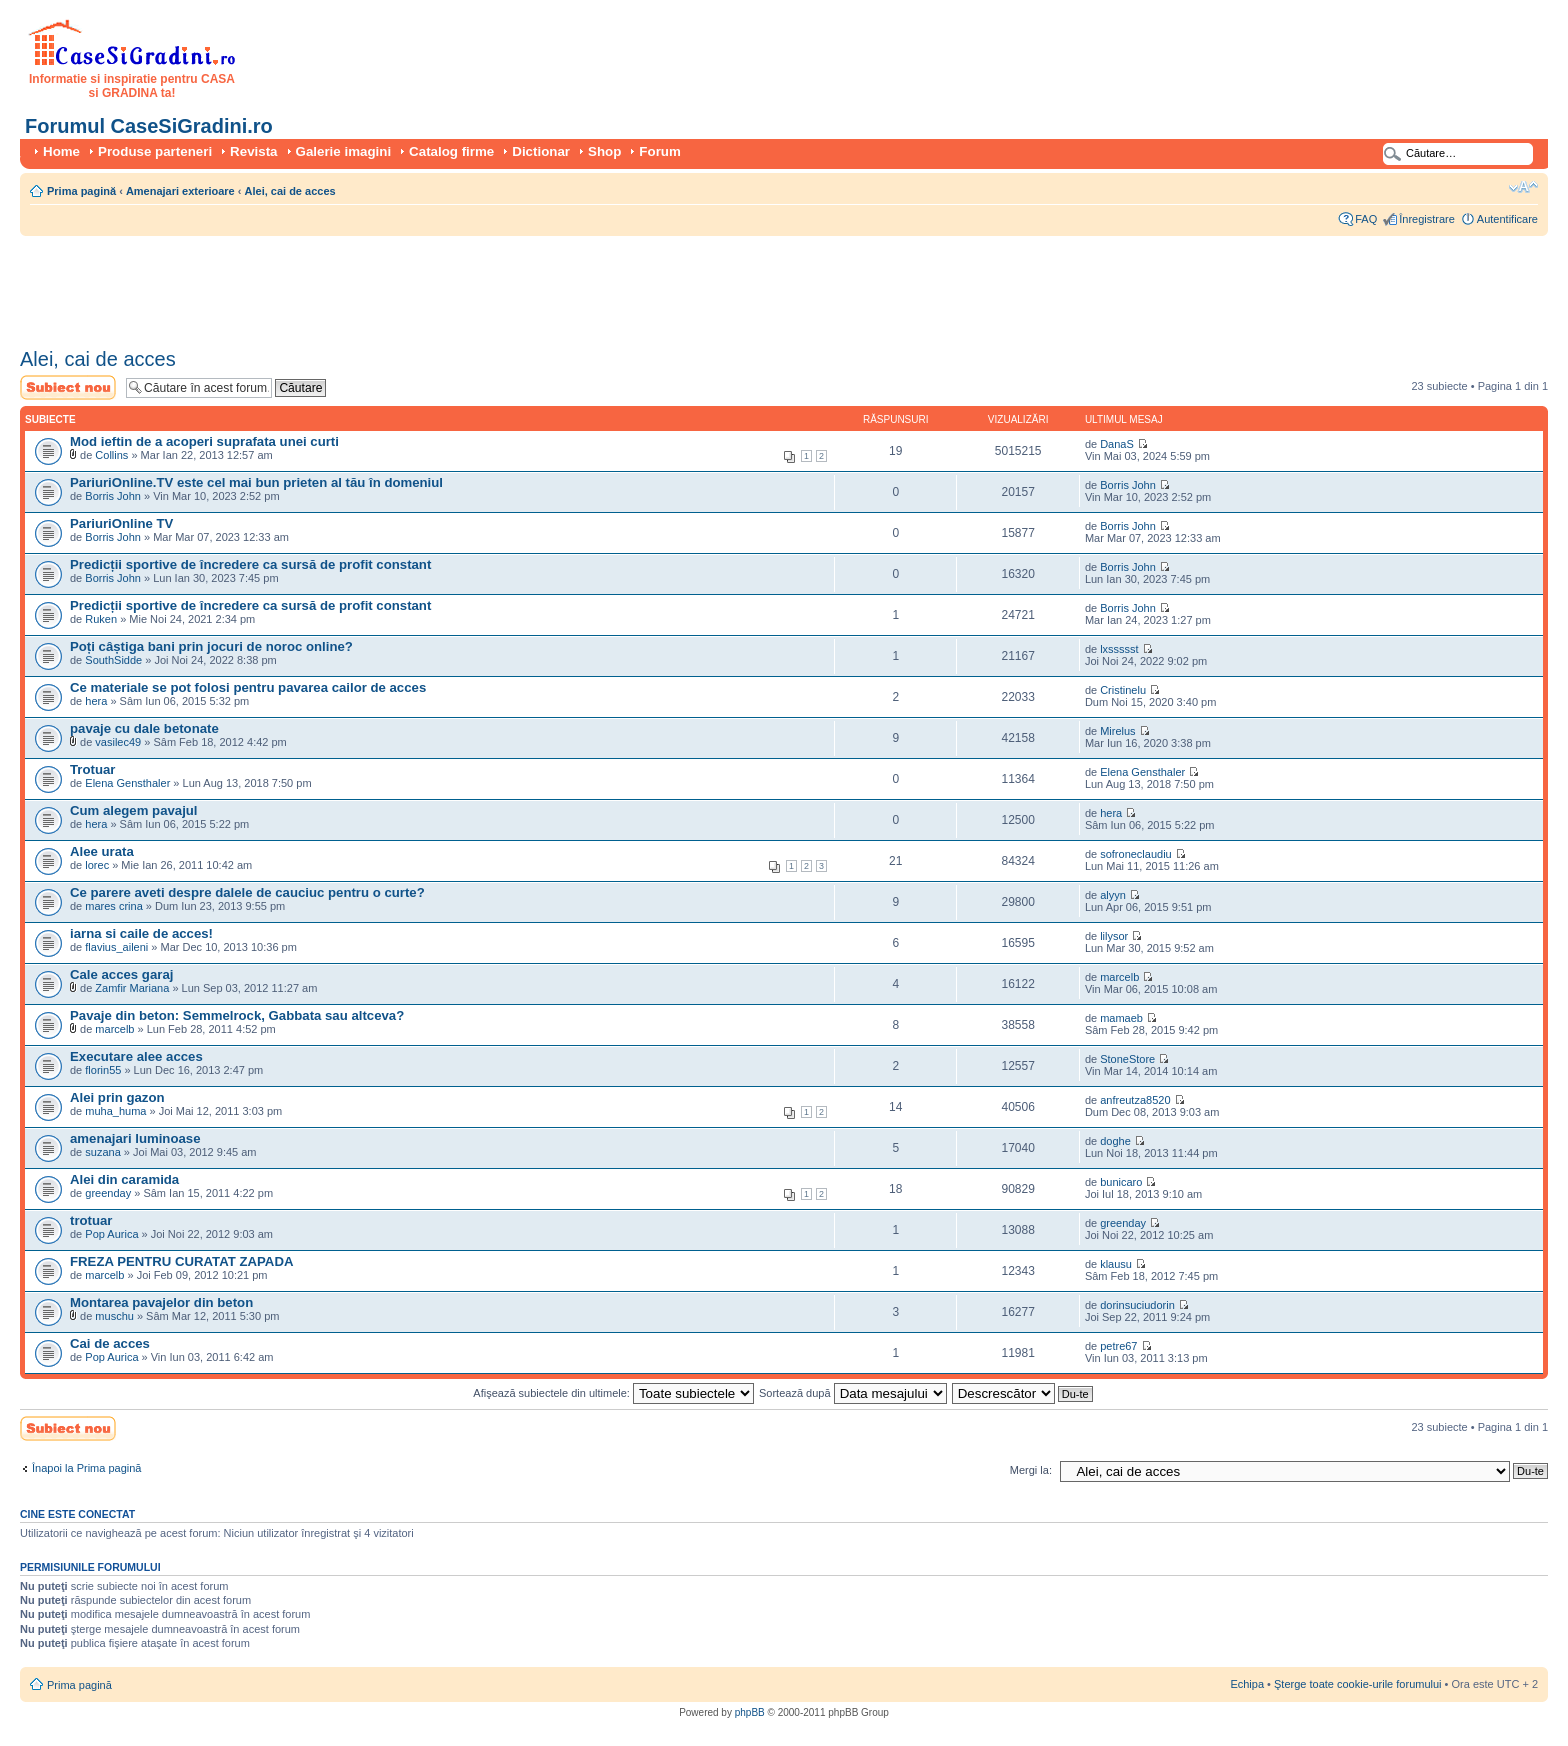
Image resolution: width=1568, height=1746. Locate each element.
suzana (102, 1152)
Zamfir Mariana (132, 988)
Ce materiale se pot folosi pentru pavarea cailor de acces (248, 687)
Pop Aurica (111, 1234)
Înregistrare (1427, 219)
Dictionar (541, 151)
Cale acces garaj (121, 974)
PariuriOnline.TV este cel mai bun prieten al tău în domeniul (256, 482)
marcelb (1119, 977)
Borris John (113, 496)
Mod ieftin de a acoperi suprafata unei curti (204, 441)
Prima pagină (81, 191)
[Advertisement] (384, 285)
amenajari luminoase (135, 1138)
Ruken (101, 619)
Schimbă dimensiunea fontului (1523, 187)
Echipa (1247, 1684)
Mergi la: (1031, 1470)
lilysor (1114, 936)
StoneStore (1127, 1059)
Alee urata (102, 851)
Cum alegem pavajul (134, 810)
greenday (108, 1193)
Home (61, 151)
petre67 (1118, 1346)
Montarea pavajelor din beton (161, 1302)
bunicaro (1121, 1182)
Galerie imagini (344, 151)
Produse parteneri (155, 151)
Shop (604, 151)
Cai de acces (110, 1343)
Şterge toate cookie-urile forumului (1358, 1684)
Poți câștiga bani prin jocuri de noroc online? (211, 646)
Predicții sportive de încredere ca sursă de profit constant (250, 564)
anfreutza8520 (1135, 1100)
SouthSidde (113, 660)
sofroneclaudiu (1136, 854)
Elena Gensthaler (127, 783)
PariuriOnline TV (121, 523)
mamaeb (1121, 1018)
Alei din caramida (124, 1179)
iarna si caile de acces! (141, 933)
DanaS (1117, 444)
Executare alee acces (136, 1056)
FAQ (1366, 219)
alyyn (1113, 895)
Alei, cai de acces (290, 191)
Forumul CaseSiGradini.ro (149, 126)
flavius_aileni (116, 947)
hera (96, 701)
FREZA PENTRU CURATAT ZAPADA (181, 1261)
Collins (111, 455)
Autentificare (1507, 219)
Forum (659, 151)
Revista (253, 151)
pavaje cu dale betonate (144, 728)
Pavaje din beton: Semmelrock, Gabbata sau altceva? (237, 1015)
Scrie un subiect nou (68, 387)
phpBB (750, 1712)
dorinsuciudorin (1137, 1305)
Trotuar (92, 769)
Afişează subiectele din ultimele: (613, 1393)
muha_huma (115, 1111)
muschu (114, 1316)
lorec (97, 865)
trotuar (91, 1220)
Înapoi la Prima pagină (86, 1468)
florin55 (103, 1070)
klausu (1116, 1264)
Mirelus (1117, 731)
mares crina (113, 906)
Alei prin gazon (117, 1097)
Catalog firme (451, 151)
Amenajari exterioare (180, 191)
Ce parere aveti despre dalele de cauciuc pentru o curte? (247, 892)
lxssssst (1119, 649)
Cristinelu (1123, 690)
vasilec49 (118, 742)
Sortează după (853, 1393)
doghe (1115, 1141)
